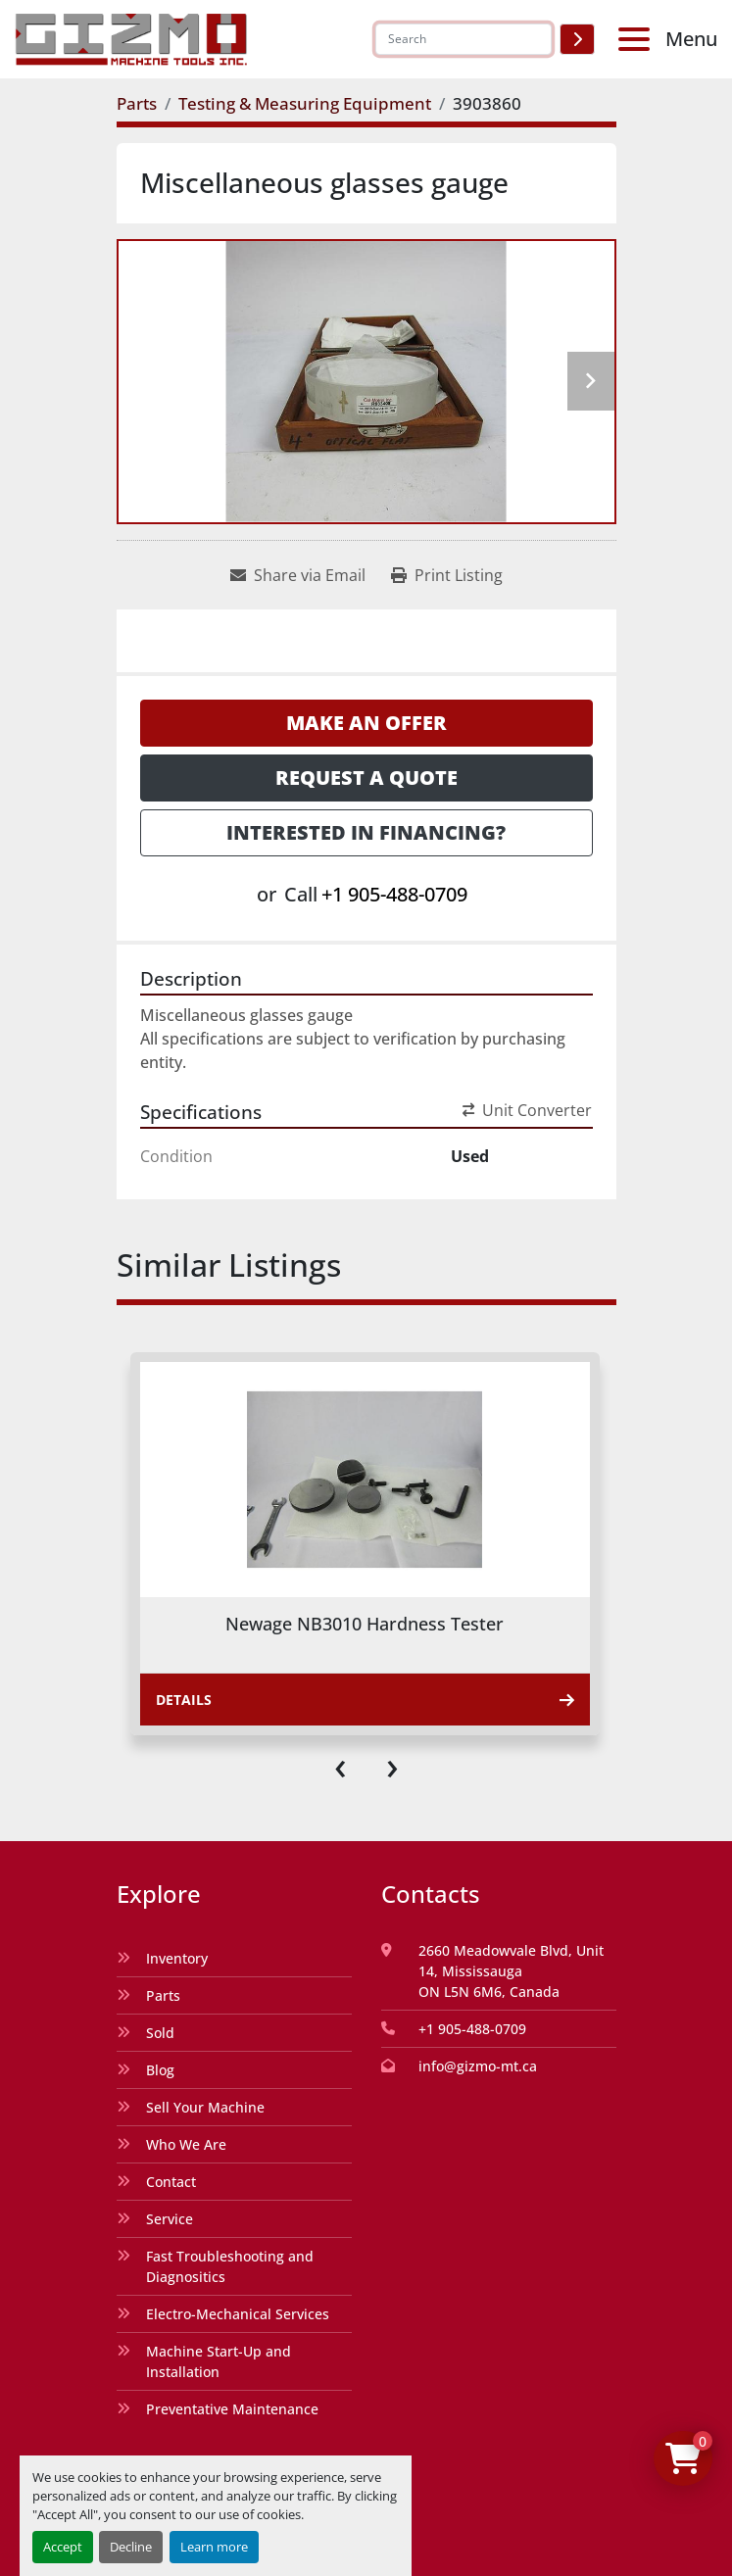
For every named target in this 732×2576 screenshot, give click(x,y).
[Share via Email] (298, 575)
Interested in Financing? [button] (366, 832)
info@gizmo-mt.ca (477, 2066)
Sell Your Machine (205, 2107)
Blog (160, 2070)
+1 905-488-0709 (394, 894)
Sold (160, 2032)
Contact (171, 2181)
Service (169, 2219)
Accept (62, 2546)
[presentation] (340, 1764)
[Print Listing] (446, 575)
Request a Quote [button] (366, 777)
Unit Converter (527, 1110)
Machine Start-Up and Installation (218, 2361)
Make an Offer (366, 722)
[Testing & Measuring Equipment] (304, 103)
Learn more (214, 2546)
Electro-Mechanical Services (237, 2314)
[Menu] (638, 39)
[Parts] (137, 103)
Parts (163, 1995)
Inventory (177, 1958)
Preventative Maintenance (232, 2409)
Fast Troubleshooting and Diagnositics (230, 2266)
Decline (131, 2546)
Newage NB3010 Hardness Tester (364, 1623)
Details (365, 1699)
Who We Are (186, 2144)
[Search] (463, 39)
